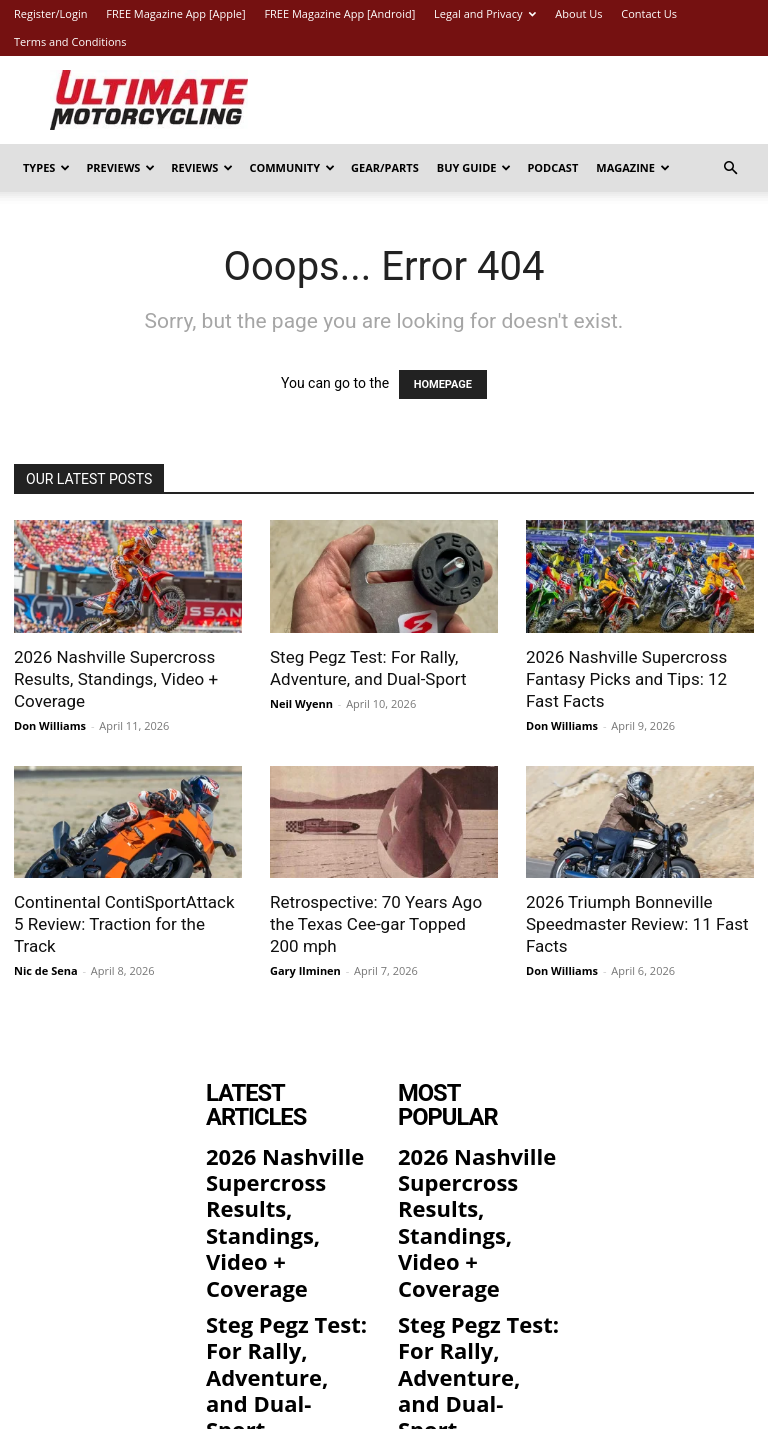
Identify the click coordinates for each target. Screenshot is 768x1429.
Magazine (633, 167)
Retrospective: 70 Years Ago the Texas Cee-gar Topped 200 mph (376, 924)
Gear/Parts (385, 167)
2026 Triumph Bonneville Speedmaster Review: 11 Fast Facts (637, 924)
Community (292, 167)
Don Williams (50, 725)
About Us (578, 13)
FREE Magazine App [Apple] (175, 13)
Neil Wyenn (301, 703)
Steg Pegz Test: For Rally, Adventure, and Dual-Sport (279, 1230)
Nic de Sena (46, 970)
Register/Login (50, 13)
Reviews (202, 167)
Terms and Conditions (70, 41)
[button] (730, 168)
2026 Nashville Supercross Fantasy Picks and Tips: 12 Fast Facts (626, 679)
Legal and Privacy (485, 13)
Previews (120, 167)
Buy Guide (474, 167)
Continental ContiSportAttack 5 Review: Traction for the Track (124, 924)
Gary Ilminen (305, 970)
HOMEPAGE (443, 384)
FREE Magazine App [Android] (339, 13)
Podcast (552, 167)
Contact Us (649, 13)
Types (46, 167)
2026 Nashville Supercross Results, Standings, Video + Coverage (116, 679)
